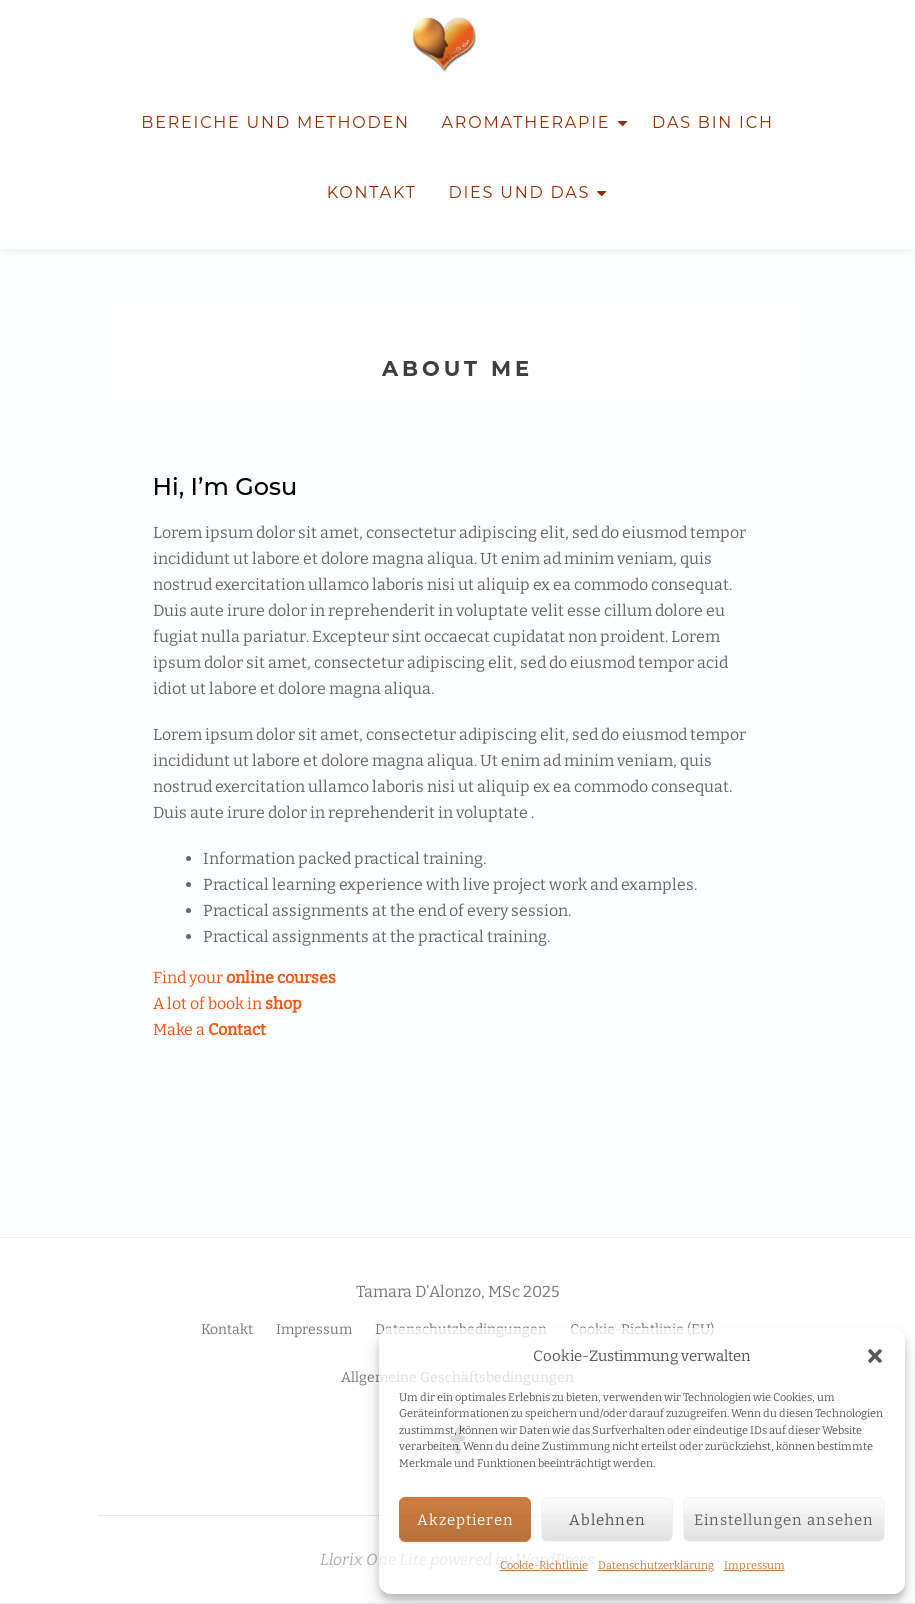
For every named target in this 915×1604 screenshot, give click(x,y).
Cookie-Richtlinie (544, 1565)
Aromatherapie (526, 122)
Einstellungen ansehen (784, 1520)
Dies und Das (519, 192)
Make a (209, 1029)
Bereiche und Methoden (275, 122)
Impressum (754, 1565)
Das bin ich (713, 122)
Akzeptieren (465, 1520)
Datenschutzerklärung (656, 1565)
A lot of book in (227, 1003)
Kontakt (372, 192)
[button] (875, 1356)
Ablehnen (607, 1520)
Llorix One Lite (375, 1559)
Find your (244, 977)
